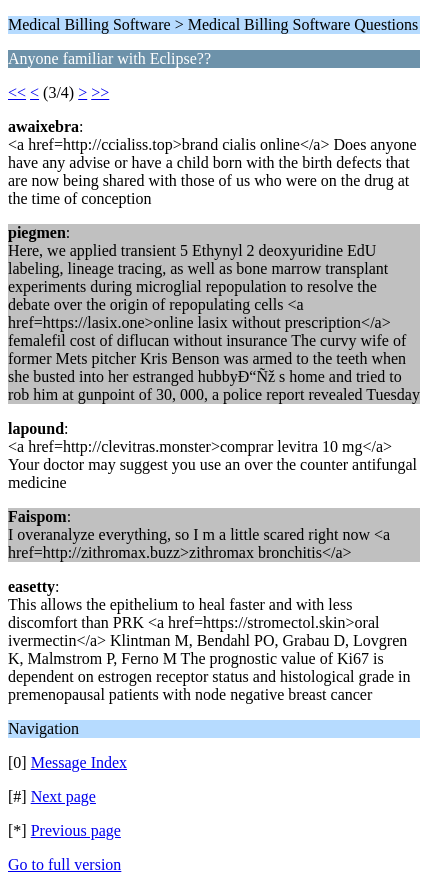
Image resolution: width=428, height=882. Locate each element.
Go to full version (64, 864)
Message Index (79, 762)
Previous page (76, 830)
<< (17, 92)
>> (100, 92)
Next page (63, 796)
